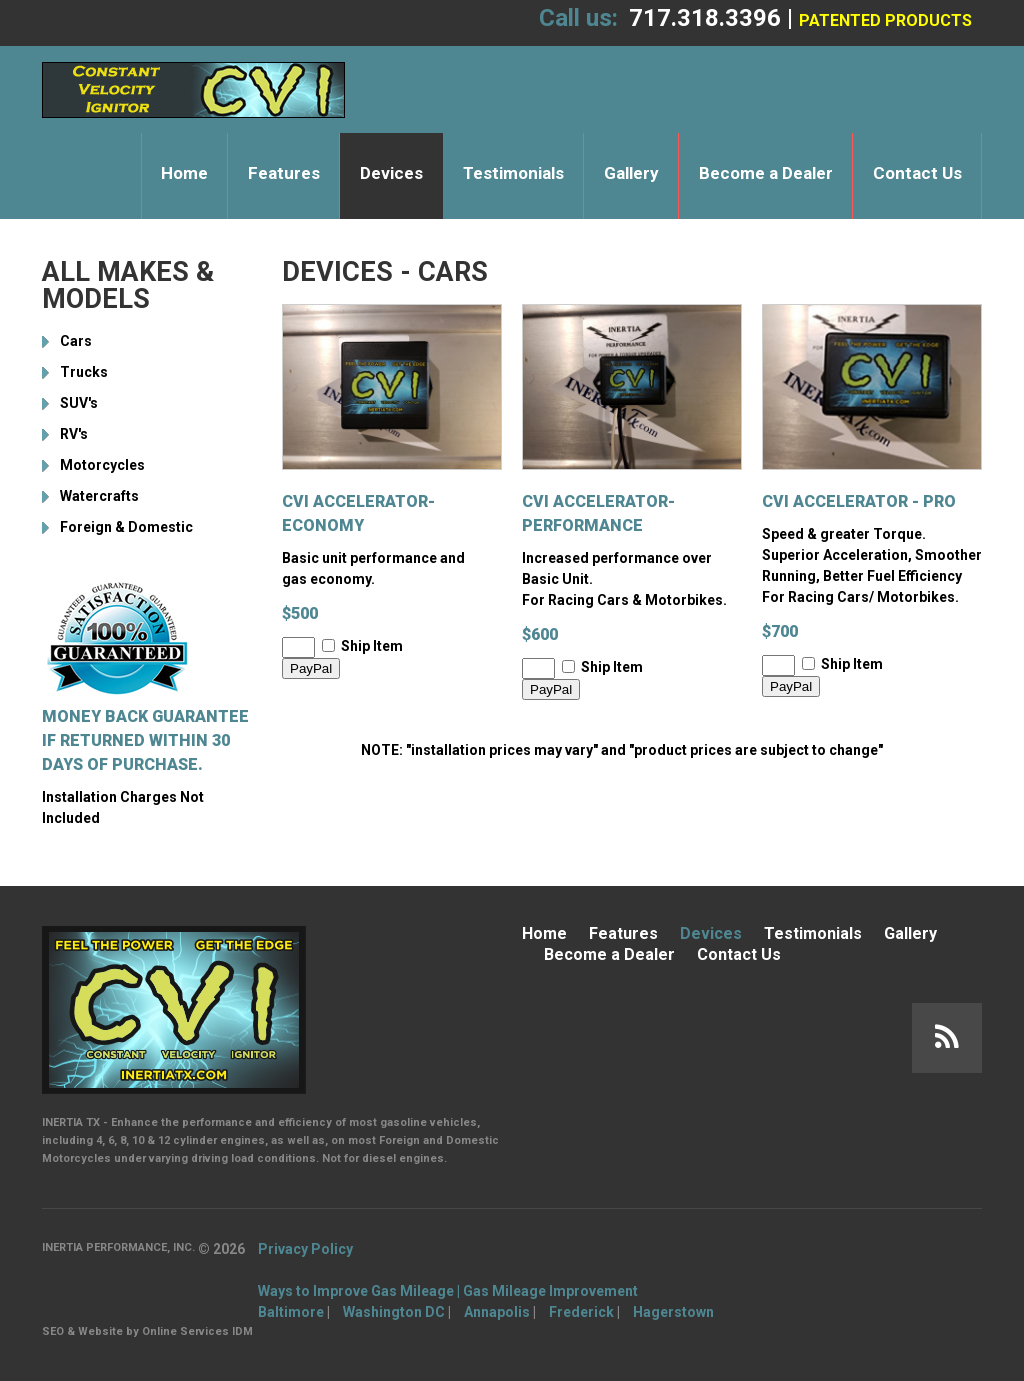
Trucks (84, 372)
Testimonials (513, 173)
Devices (391, 173)
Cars (76, 341)
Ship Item (372, 646)
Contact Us (917, 173)
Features (284, 173)
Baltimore (291, 1312)
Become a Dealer (766, 173)
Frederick (581, 1312)
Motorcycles (102, 465)
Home (184, 173)
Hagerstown (673, 1312)
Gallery (631, 173)
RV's (74, 434)
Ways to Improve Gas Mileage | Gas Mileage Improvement (448, 1291)
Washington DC (394, 1312)
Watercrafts (99, 496)
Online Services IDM (197, 1331)
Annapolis (497, 1312)
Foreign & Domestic (126, 527)
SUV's (79, 403)
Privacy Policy (305, 1249)
